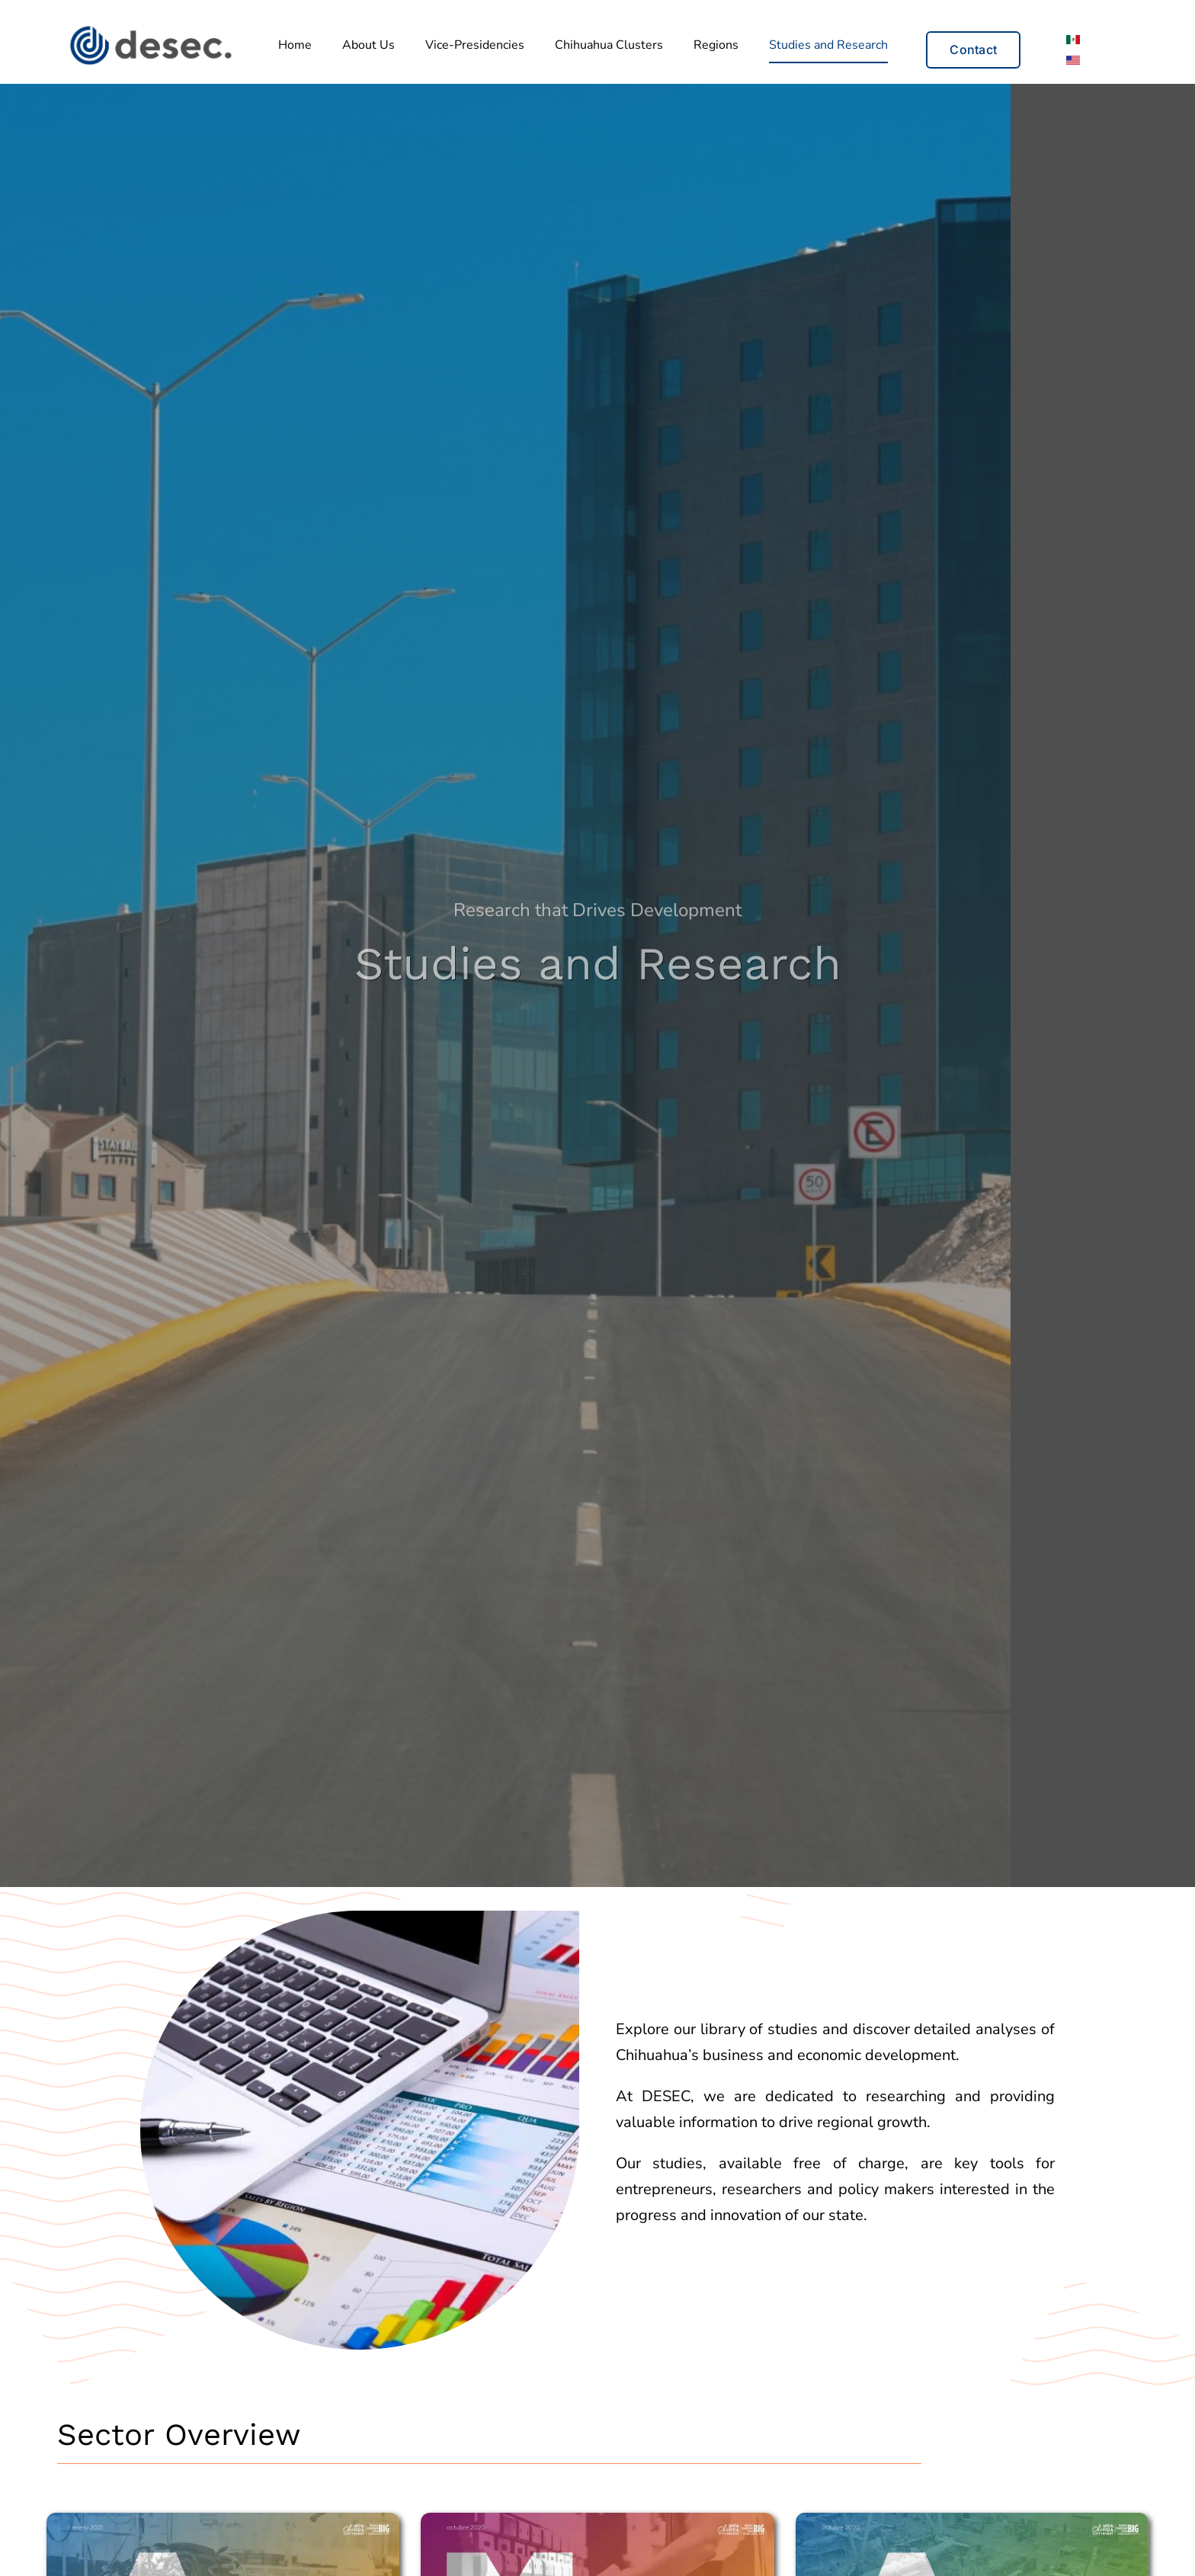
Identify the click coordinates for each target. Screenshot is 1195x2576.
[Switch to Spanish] (1073, 39)
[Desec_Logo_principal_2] (150, 29)
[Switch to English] (1073, 60)
